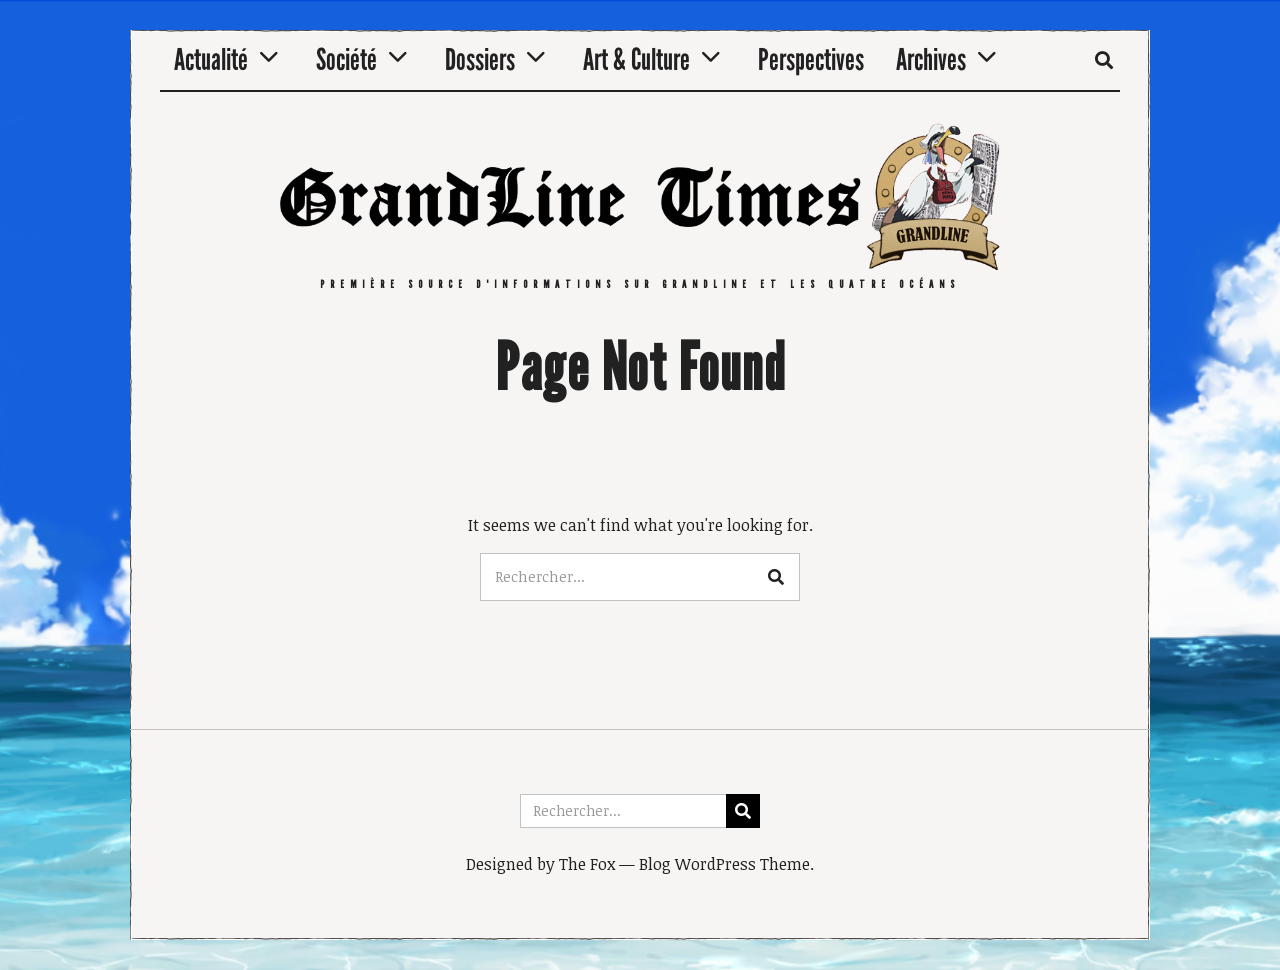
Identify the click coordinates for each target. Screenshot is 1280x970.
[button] (776, 577)
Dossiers (480, 60)
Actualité (211, 60)
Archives (931, 60)
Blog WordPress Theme (724, 864)
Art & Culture (636, 60)
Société (346, 60)
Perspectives (811, 60)
